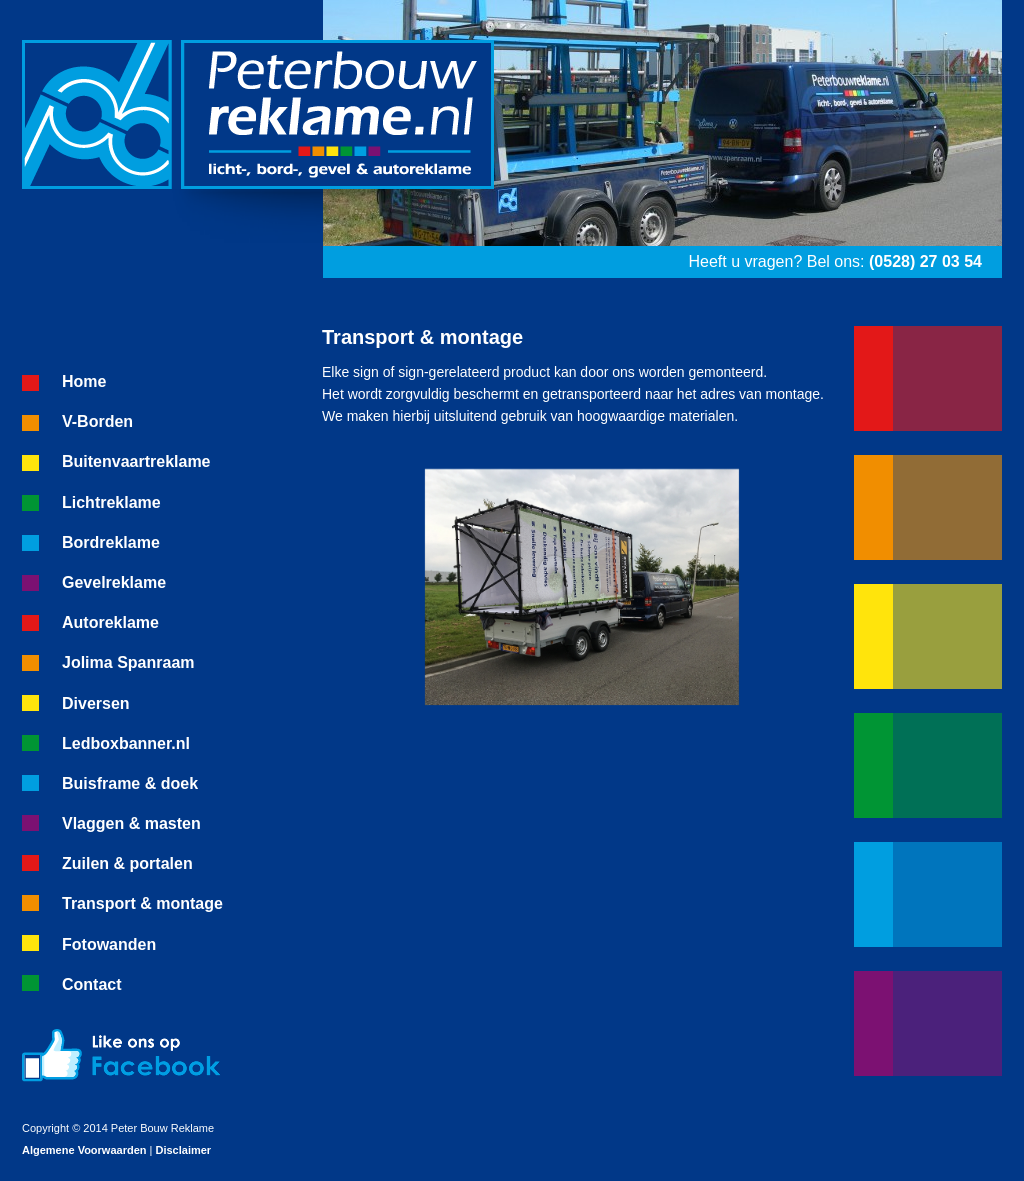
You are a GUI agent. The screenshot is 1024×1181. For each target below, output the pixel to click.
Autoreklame (110, 622)
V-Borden (97, 421)
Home (84, 381)
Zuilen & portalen (127, 863)
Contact (92, 984)
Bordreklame (111, 542)
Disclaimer (183, 1150)
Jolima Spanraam (128, 662)
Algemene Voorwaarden (84, 1150)
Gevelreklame (114, 582)
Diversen (96, 703)
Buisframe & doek (130, 783)
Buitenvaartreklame (136, 461)
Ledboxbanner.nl (126, 743)
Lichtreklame (111, 502)
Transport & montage (142, 903)
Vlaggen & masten (131, 823)
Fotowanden (109, 944)
